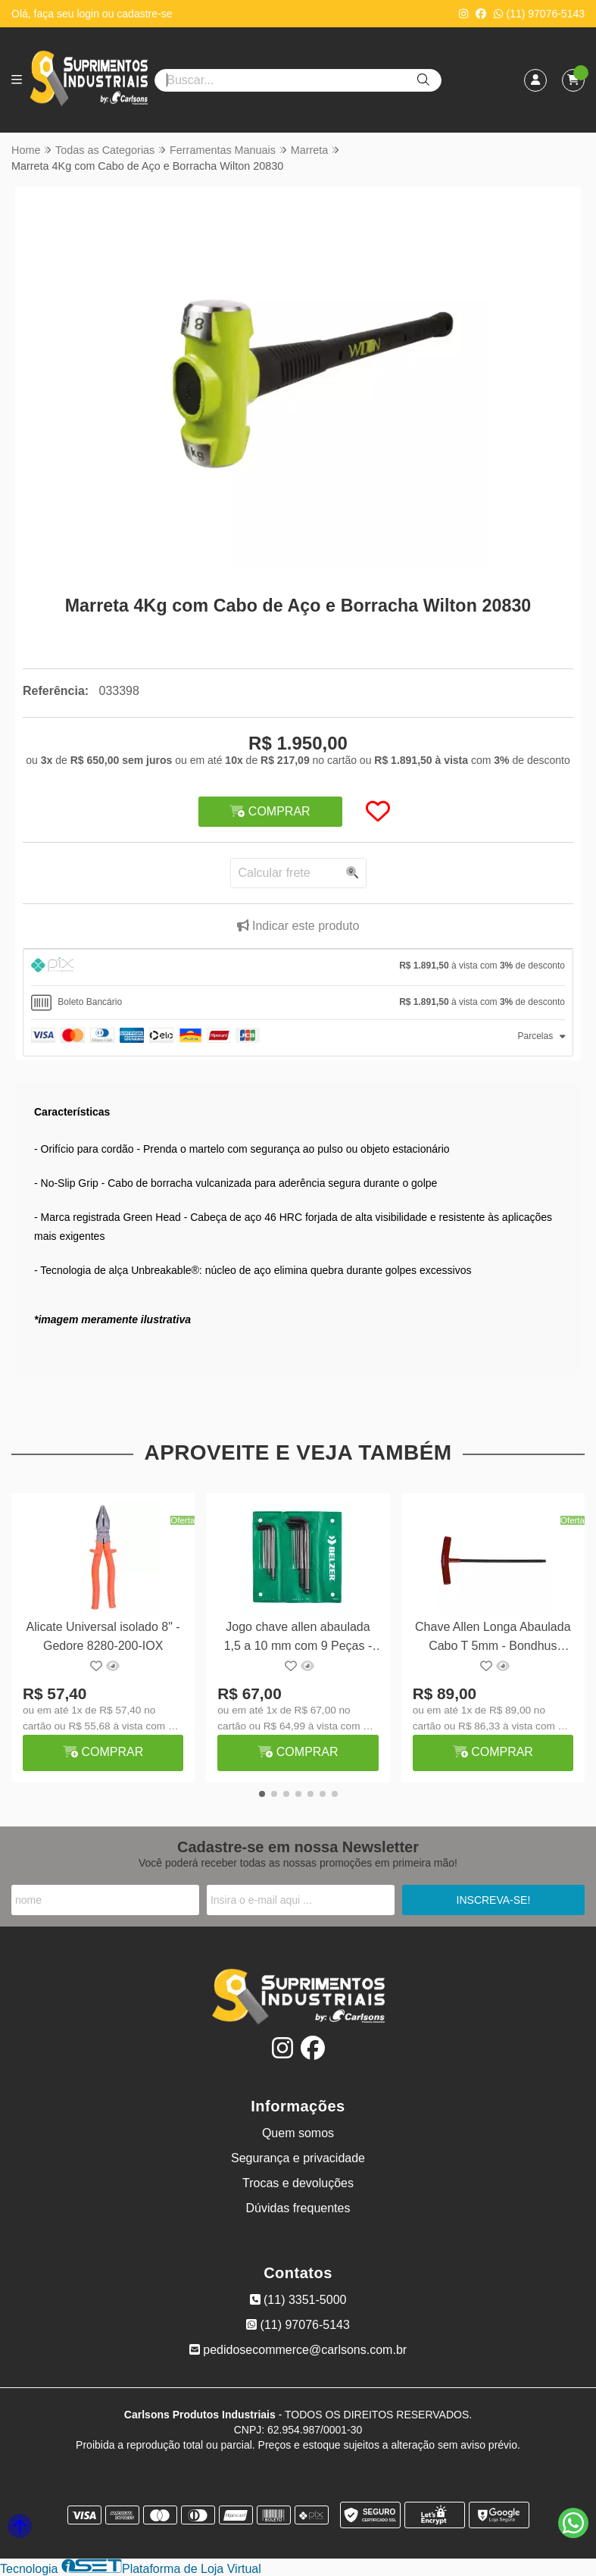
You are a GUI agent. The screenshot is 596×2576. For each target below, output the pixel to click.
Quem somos (298, 2133)
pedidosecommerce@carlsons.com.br (298, 2349)
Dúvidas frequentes (298, 2208)
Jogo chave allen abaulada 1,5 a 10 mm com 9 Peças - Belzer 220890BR (298, 1638)
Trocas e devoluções (298, 2183)
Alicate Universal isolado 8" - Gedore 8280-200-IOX (103, 1635)
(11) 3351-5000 (298, 2299)
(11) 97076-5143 (539, 14)
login (88, 14)
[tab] (298, 967)
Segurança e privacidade (298, 2158)
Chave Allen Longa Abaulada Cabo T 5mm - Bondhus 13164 (493, 1638)
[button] (277, 1107)
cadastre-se (144, 14)
